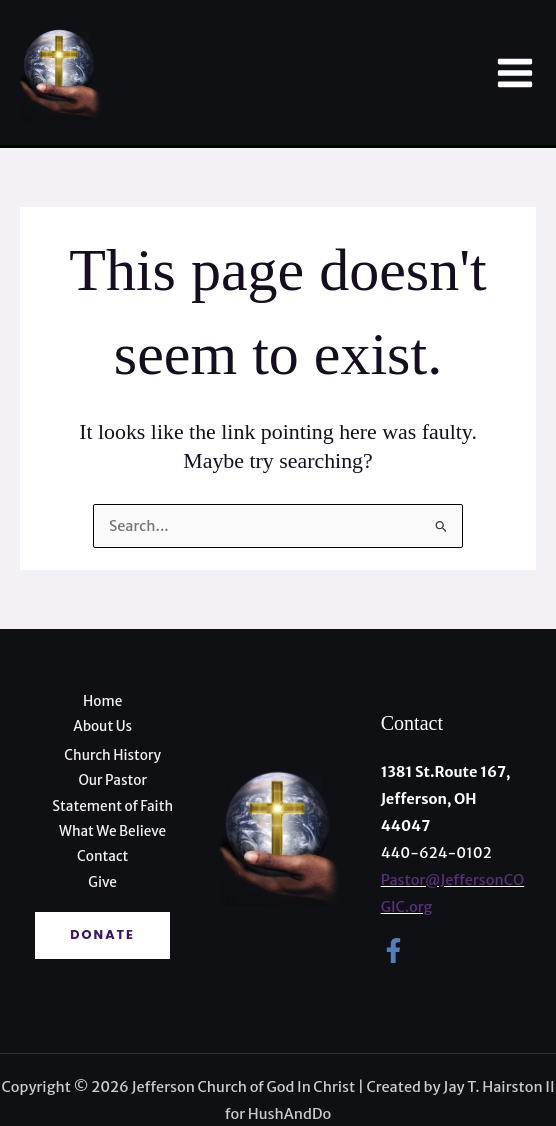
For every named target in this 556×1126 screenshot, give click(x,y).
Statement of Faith (112, 806)
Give (102, 882)
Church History (112, 755)
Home (102, 701)
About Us (102, 726)
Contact (102, 856)
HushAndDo (289, 1114)
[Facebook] (393, 950)
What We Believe (112, 831)
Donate (102, 934)
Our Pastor (112, 780)
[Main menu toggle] (515, 73)
